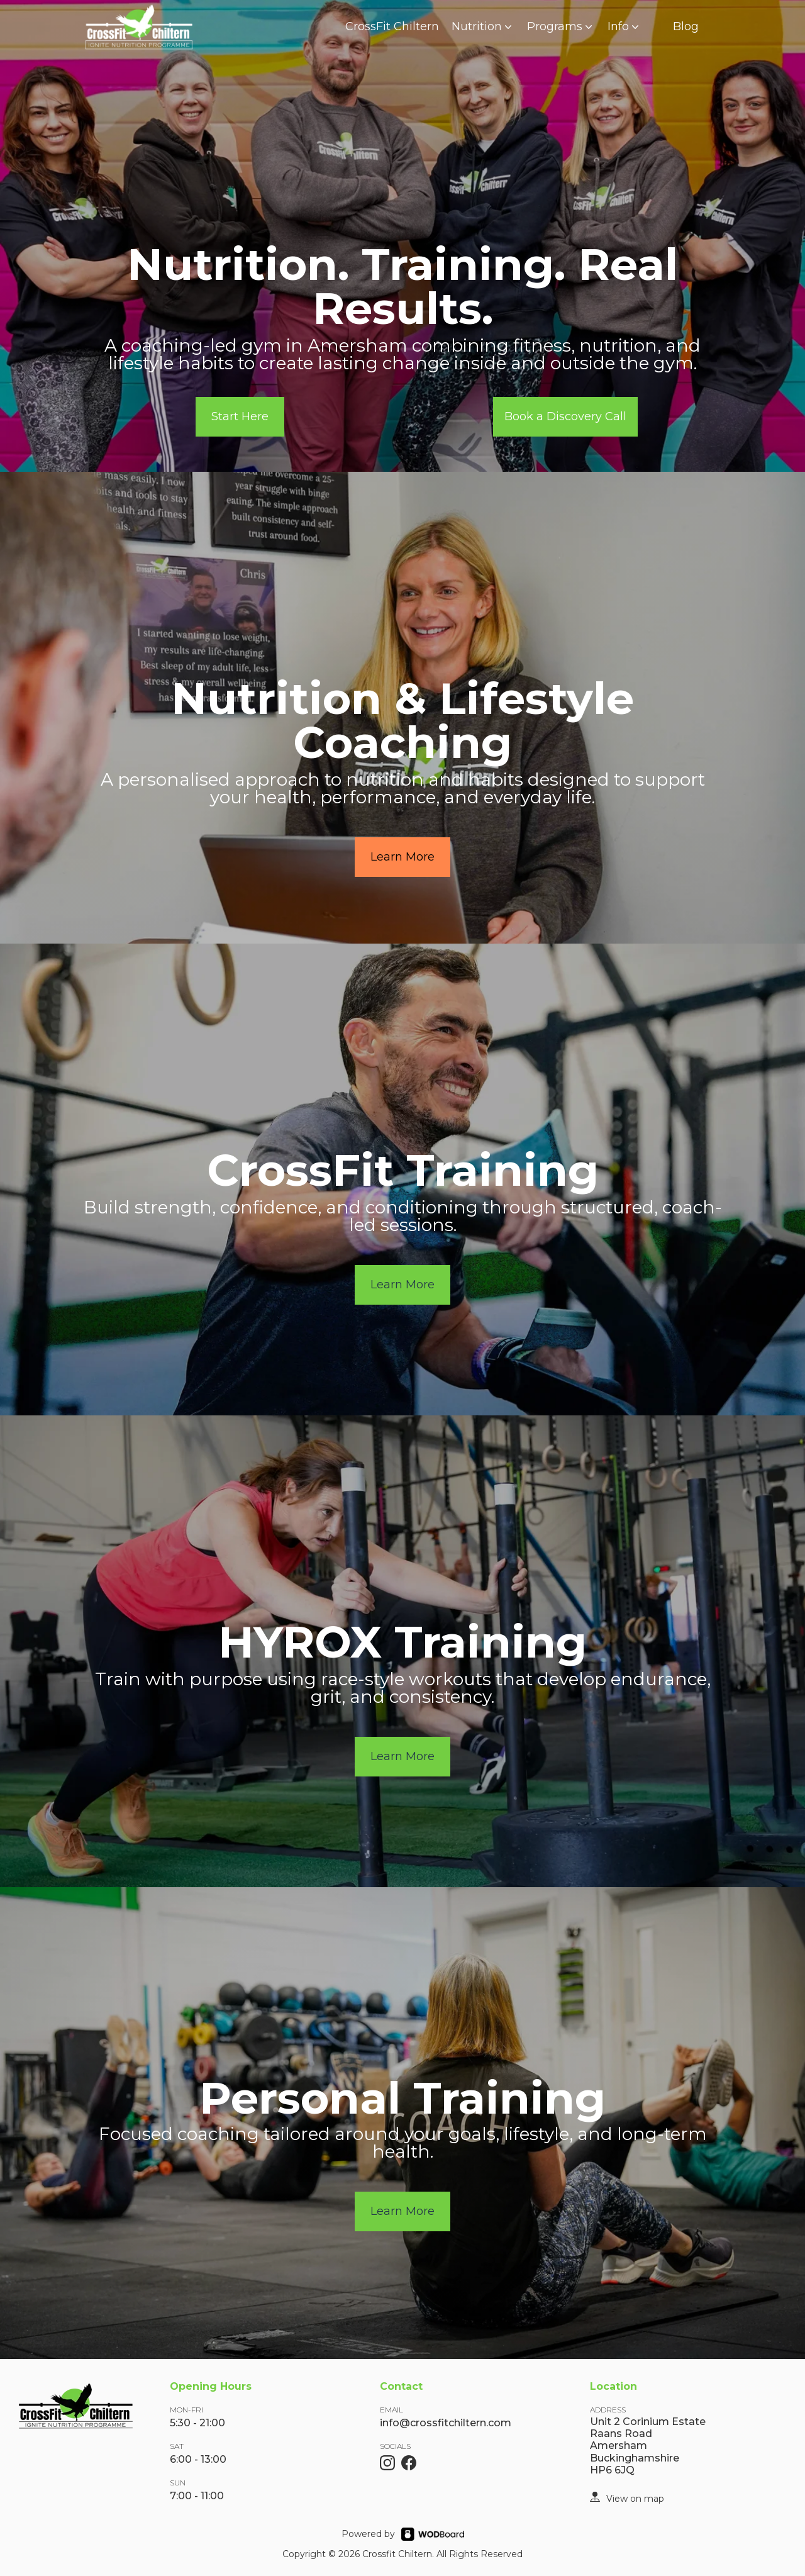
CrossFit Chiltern (392, 26)
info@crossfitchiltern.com (445, 2423)
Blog (686, 26)
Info (624, 26)
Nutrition (483, 26)
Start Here (240, 416)
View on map (635, 2498)
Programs (561, 26)
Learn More (402, 857)
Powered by (368, 2534)
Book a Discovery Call (565, 416)
